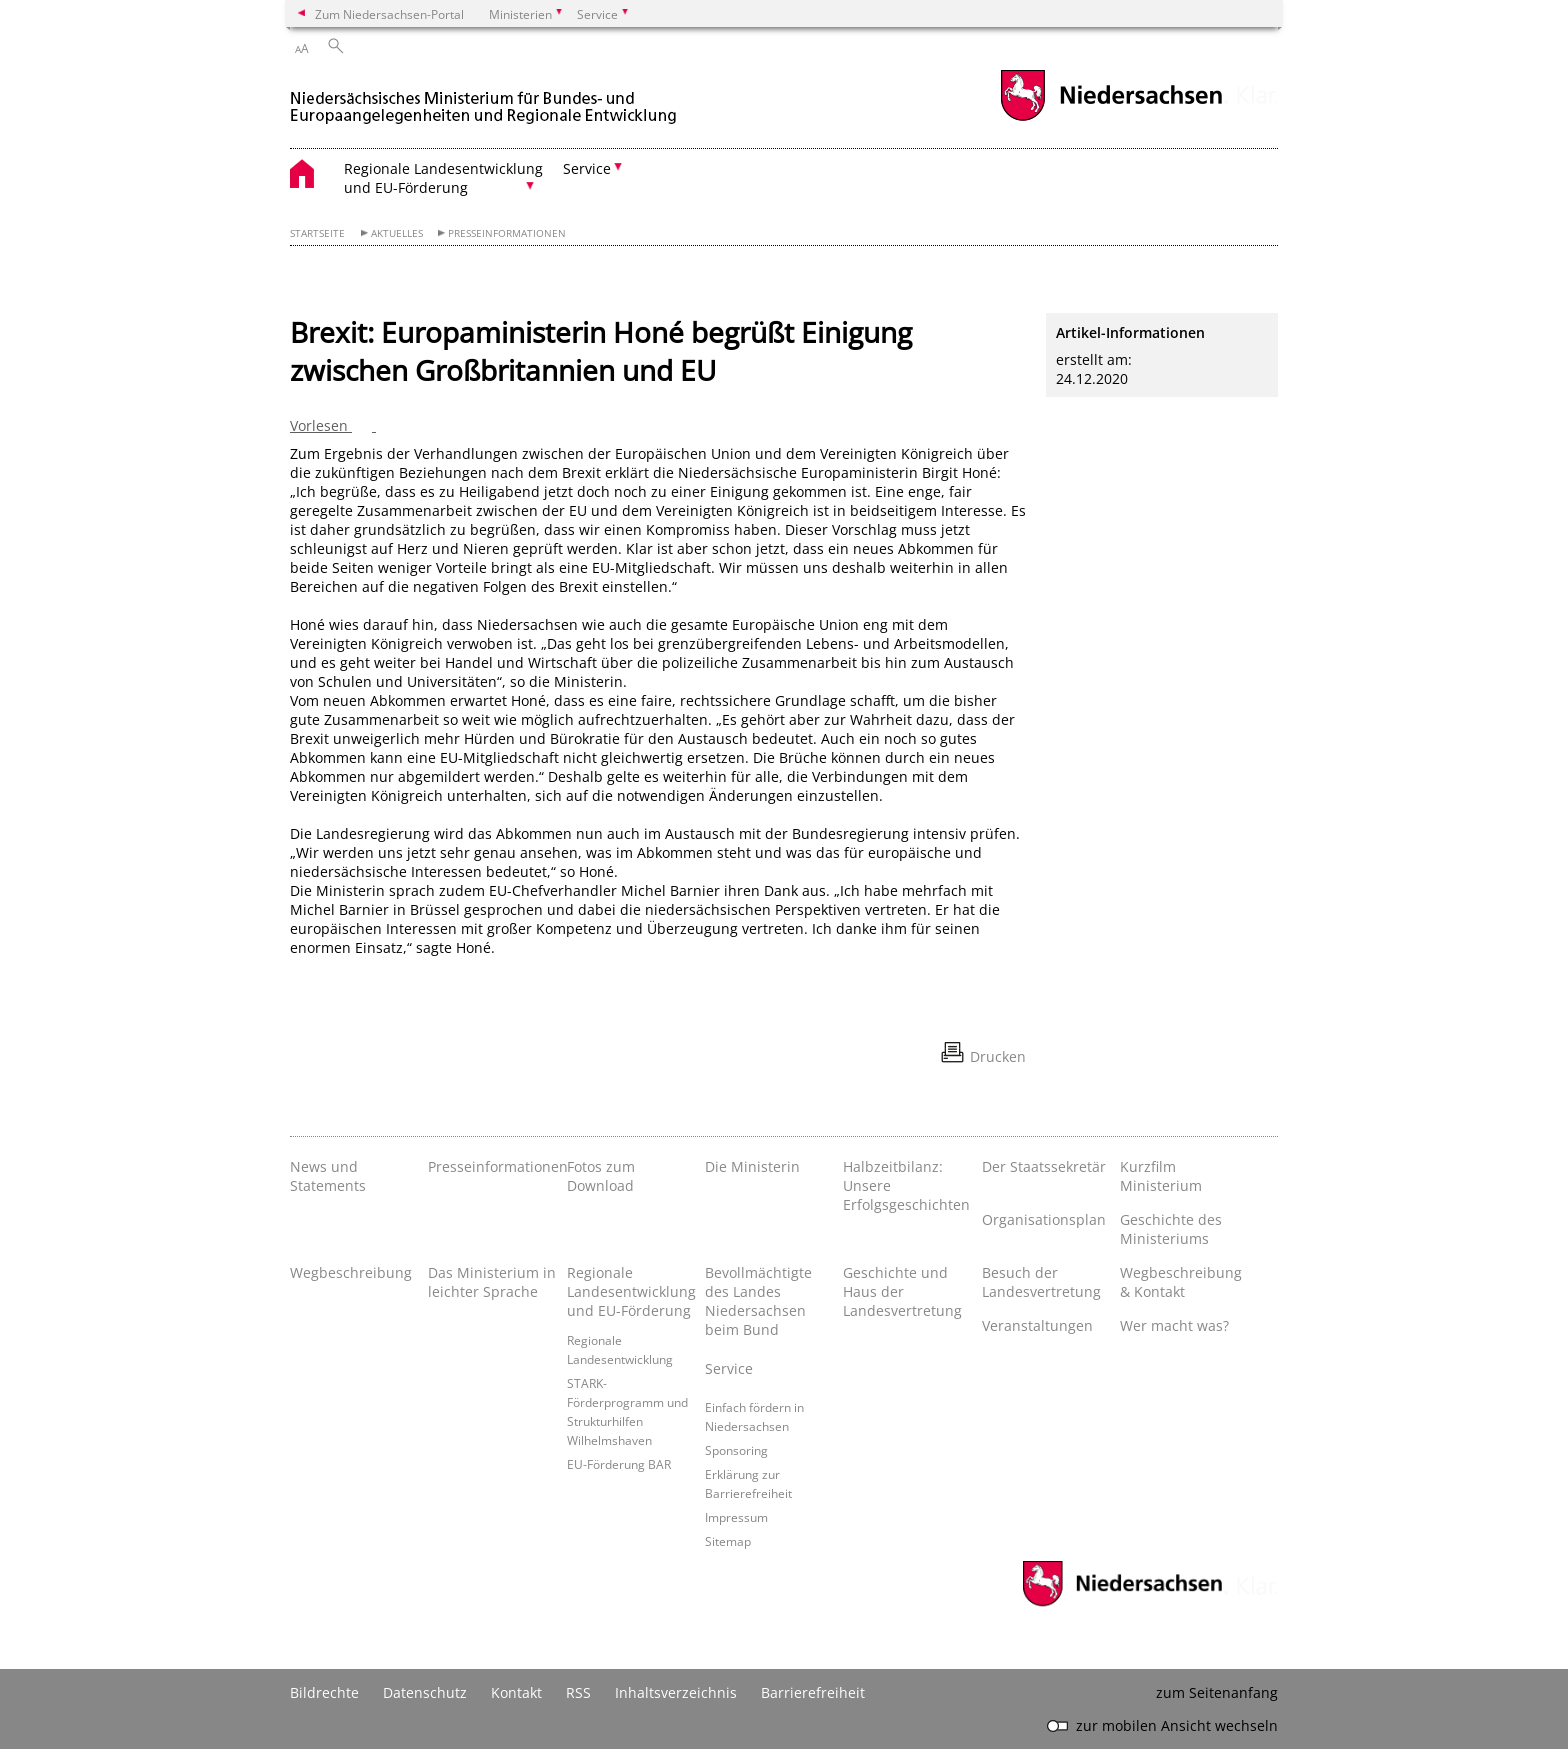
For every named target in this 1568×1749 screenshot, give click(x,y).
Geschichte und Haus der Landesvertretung (902, 1291)
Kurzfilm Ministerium (1161, 1176)
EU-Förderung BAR (619, 1464)
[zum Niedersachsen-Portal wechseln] (1111, 118)
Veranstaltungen (1037, 1325)
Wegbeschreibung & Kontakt (1181, 1282)
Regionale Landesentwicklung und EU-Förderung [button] (443, 178)
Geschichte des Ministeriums (1171, 1229)
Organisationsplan (1044, 1219)
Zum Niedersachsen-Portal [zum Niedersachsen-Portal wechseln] (389, 14)
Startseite (317, 233)
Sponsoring (736, 1450)
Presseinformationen (507, 233)
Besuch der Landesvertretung (1041, 1282)
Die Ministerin (752, 1166)
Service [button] (587, 168)
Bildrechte (324, 1692)
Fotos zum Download (601, 1176)
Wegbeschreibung (351, 1272)
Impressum (736, 1517)
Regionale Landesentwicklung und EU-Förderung (631, 1291)
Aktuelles (397, 233)
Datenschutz (425, 1692)
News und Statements (328, 1176)
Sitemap (728, 1541)
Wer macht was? (1174, 1325)
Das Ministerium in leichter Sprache (492, 1282)
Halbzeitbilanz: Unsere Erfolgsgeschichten (906, 1185)
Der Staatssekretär (1044, 1166)
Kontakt (516, 1692)
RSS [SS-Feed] (578, 1692)
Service (729, 1368)
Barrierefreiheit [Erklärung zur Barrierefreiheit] (813, 1692)
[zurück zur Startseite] (485, 98)
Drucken (998, 1056)
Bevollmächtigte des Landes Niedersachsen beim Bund (758, 1301)
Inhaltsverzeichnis (676, 1692)
